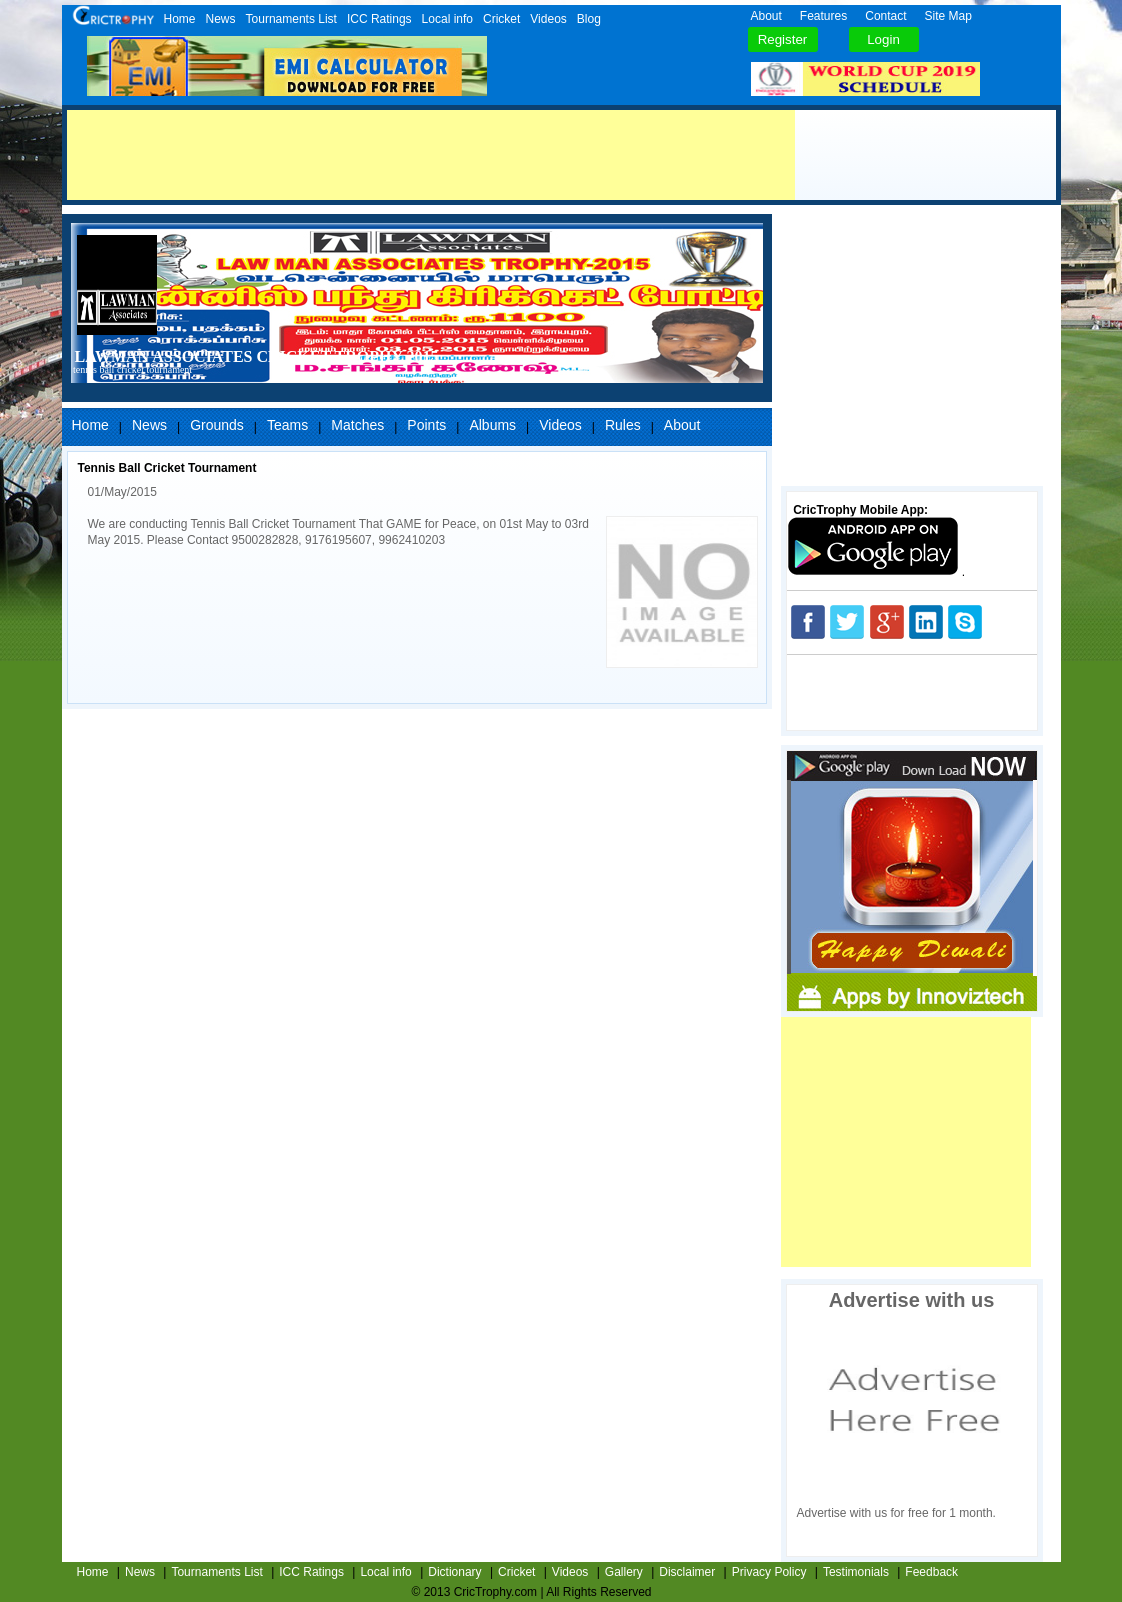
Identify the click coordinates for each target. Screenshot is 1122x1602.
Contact (885, 16)
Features (823, 16)
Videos (548, 19)
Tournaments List (291, 19)
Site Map (948, 16)
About (766, 16)
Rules (623, 425)
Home (180, 19)
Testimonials (856, 1572)
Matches (357, 425)
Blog (589, 19)
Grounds (217, 425)
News (221, 19)
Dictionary (454, 1572)
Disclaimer (687, 1572)
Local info (447, 19)
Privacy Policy (769, 1572)
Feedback (931, 1572)
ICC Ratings (379, 19)
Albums (492, 425)
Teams (287, 425)
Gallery (624, 1572)
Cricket (501, 19)
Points (426, 425)
